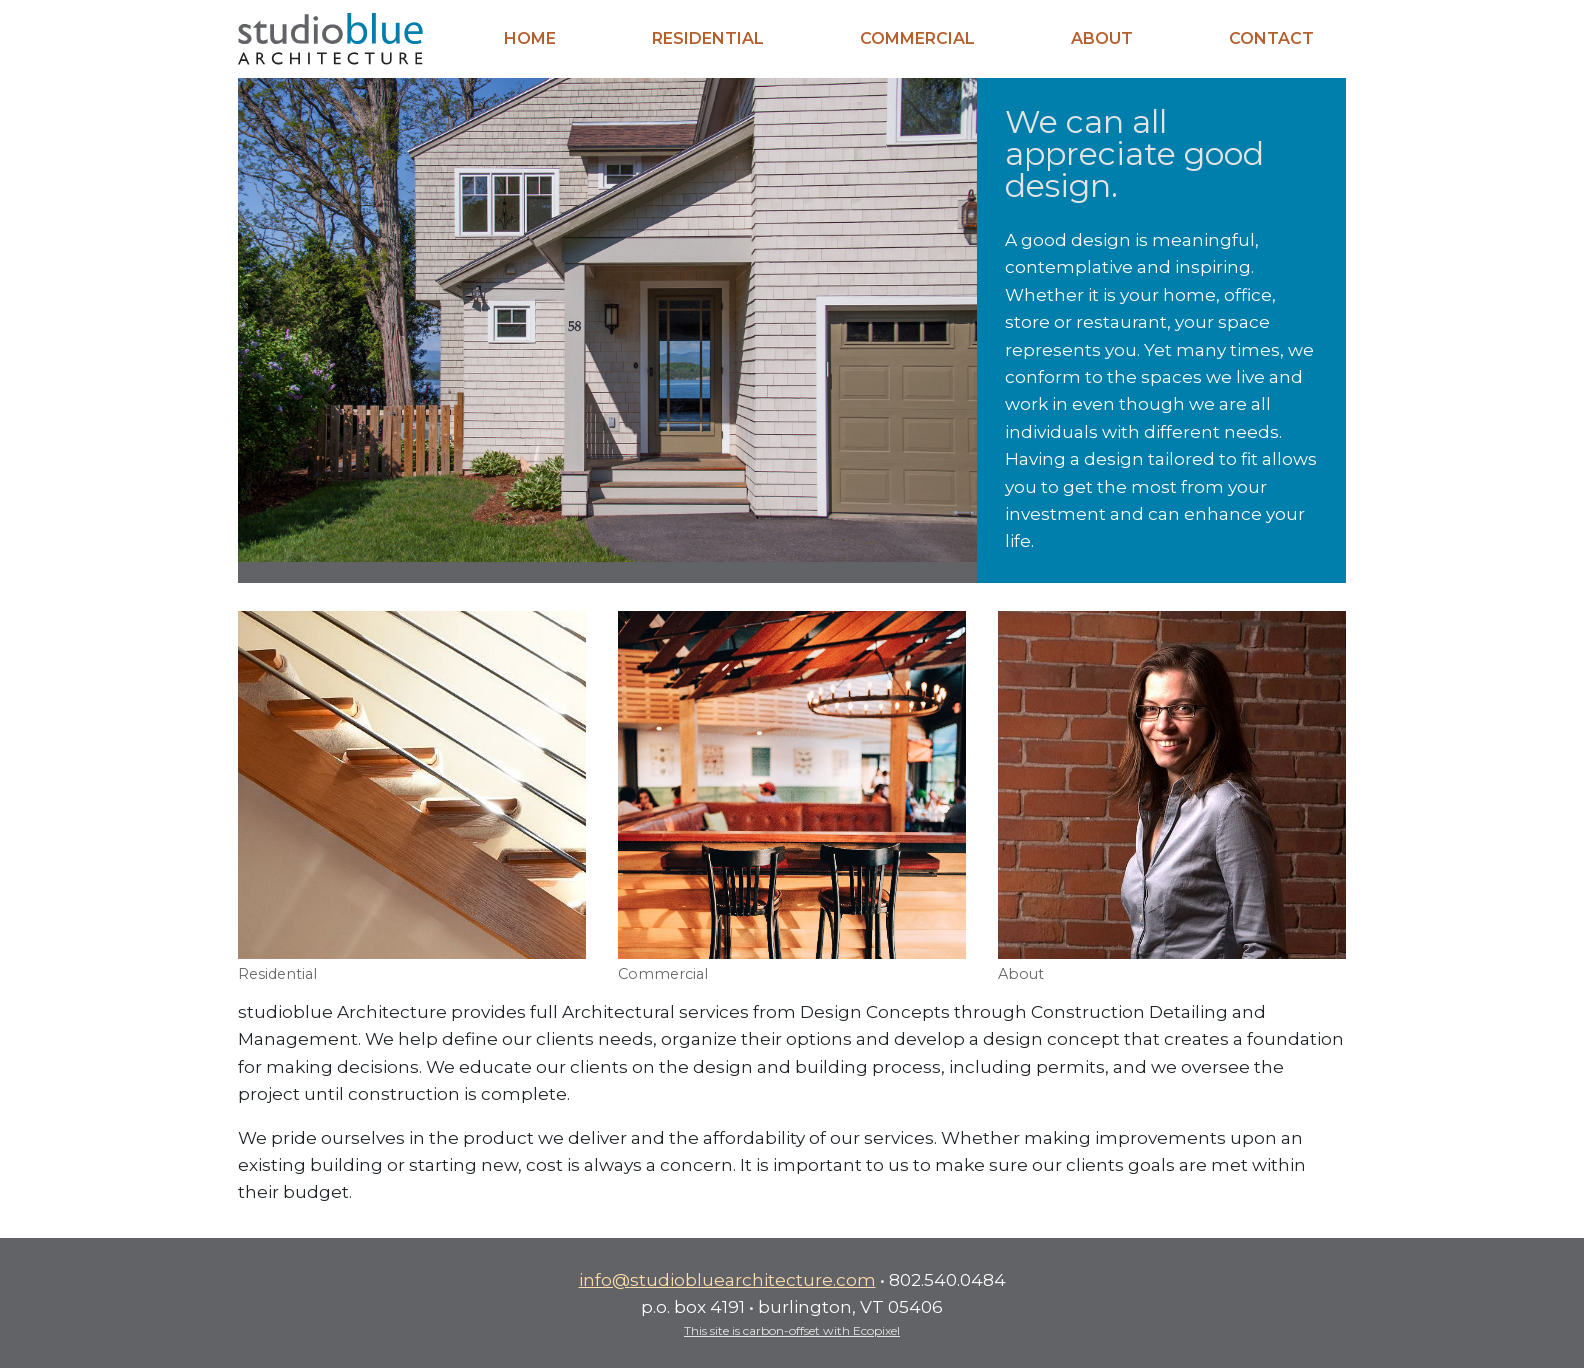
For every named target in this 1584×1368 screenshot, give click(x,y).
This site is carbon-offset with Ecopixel (792, 1330)
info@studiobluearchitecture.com (727, 1279)
